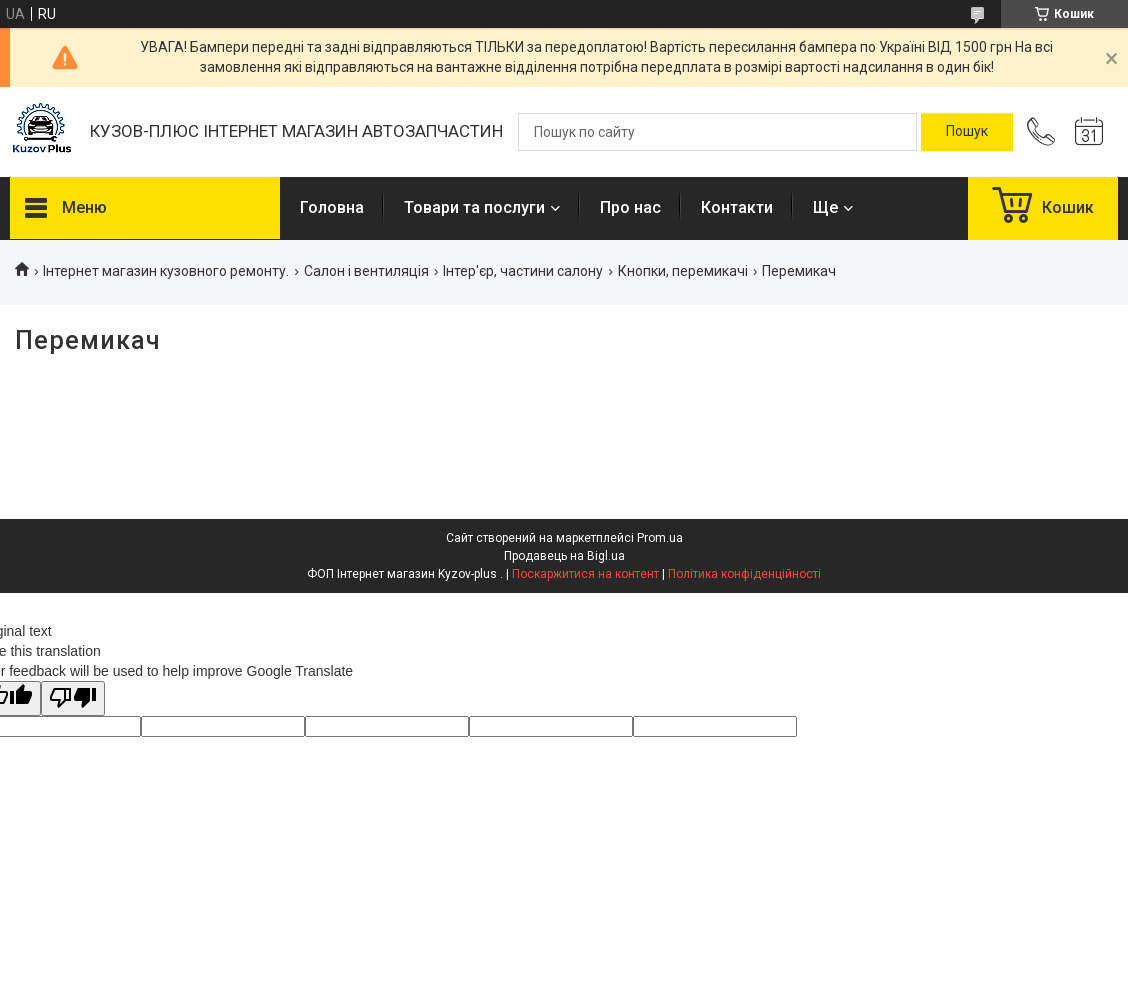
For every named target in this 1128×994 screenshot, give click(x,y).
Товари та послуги (474, 207)
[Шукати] (967, 132)
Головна (332, 207)
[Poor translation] (73, 698)
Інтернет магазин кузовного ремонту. (166, 271)
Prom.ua (660, 538)
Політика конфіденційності (744, 574)
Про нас (630, 207)
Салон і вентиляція (366, 271)
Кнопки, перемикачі (683, 271)
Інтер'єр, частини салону (523, 271)
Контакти (737, 207)
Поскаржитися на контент (585, 574)
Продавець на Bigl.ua (564, 556)
